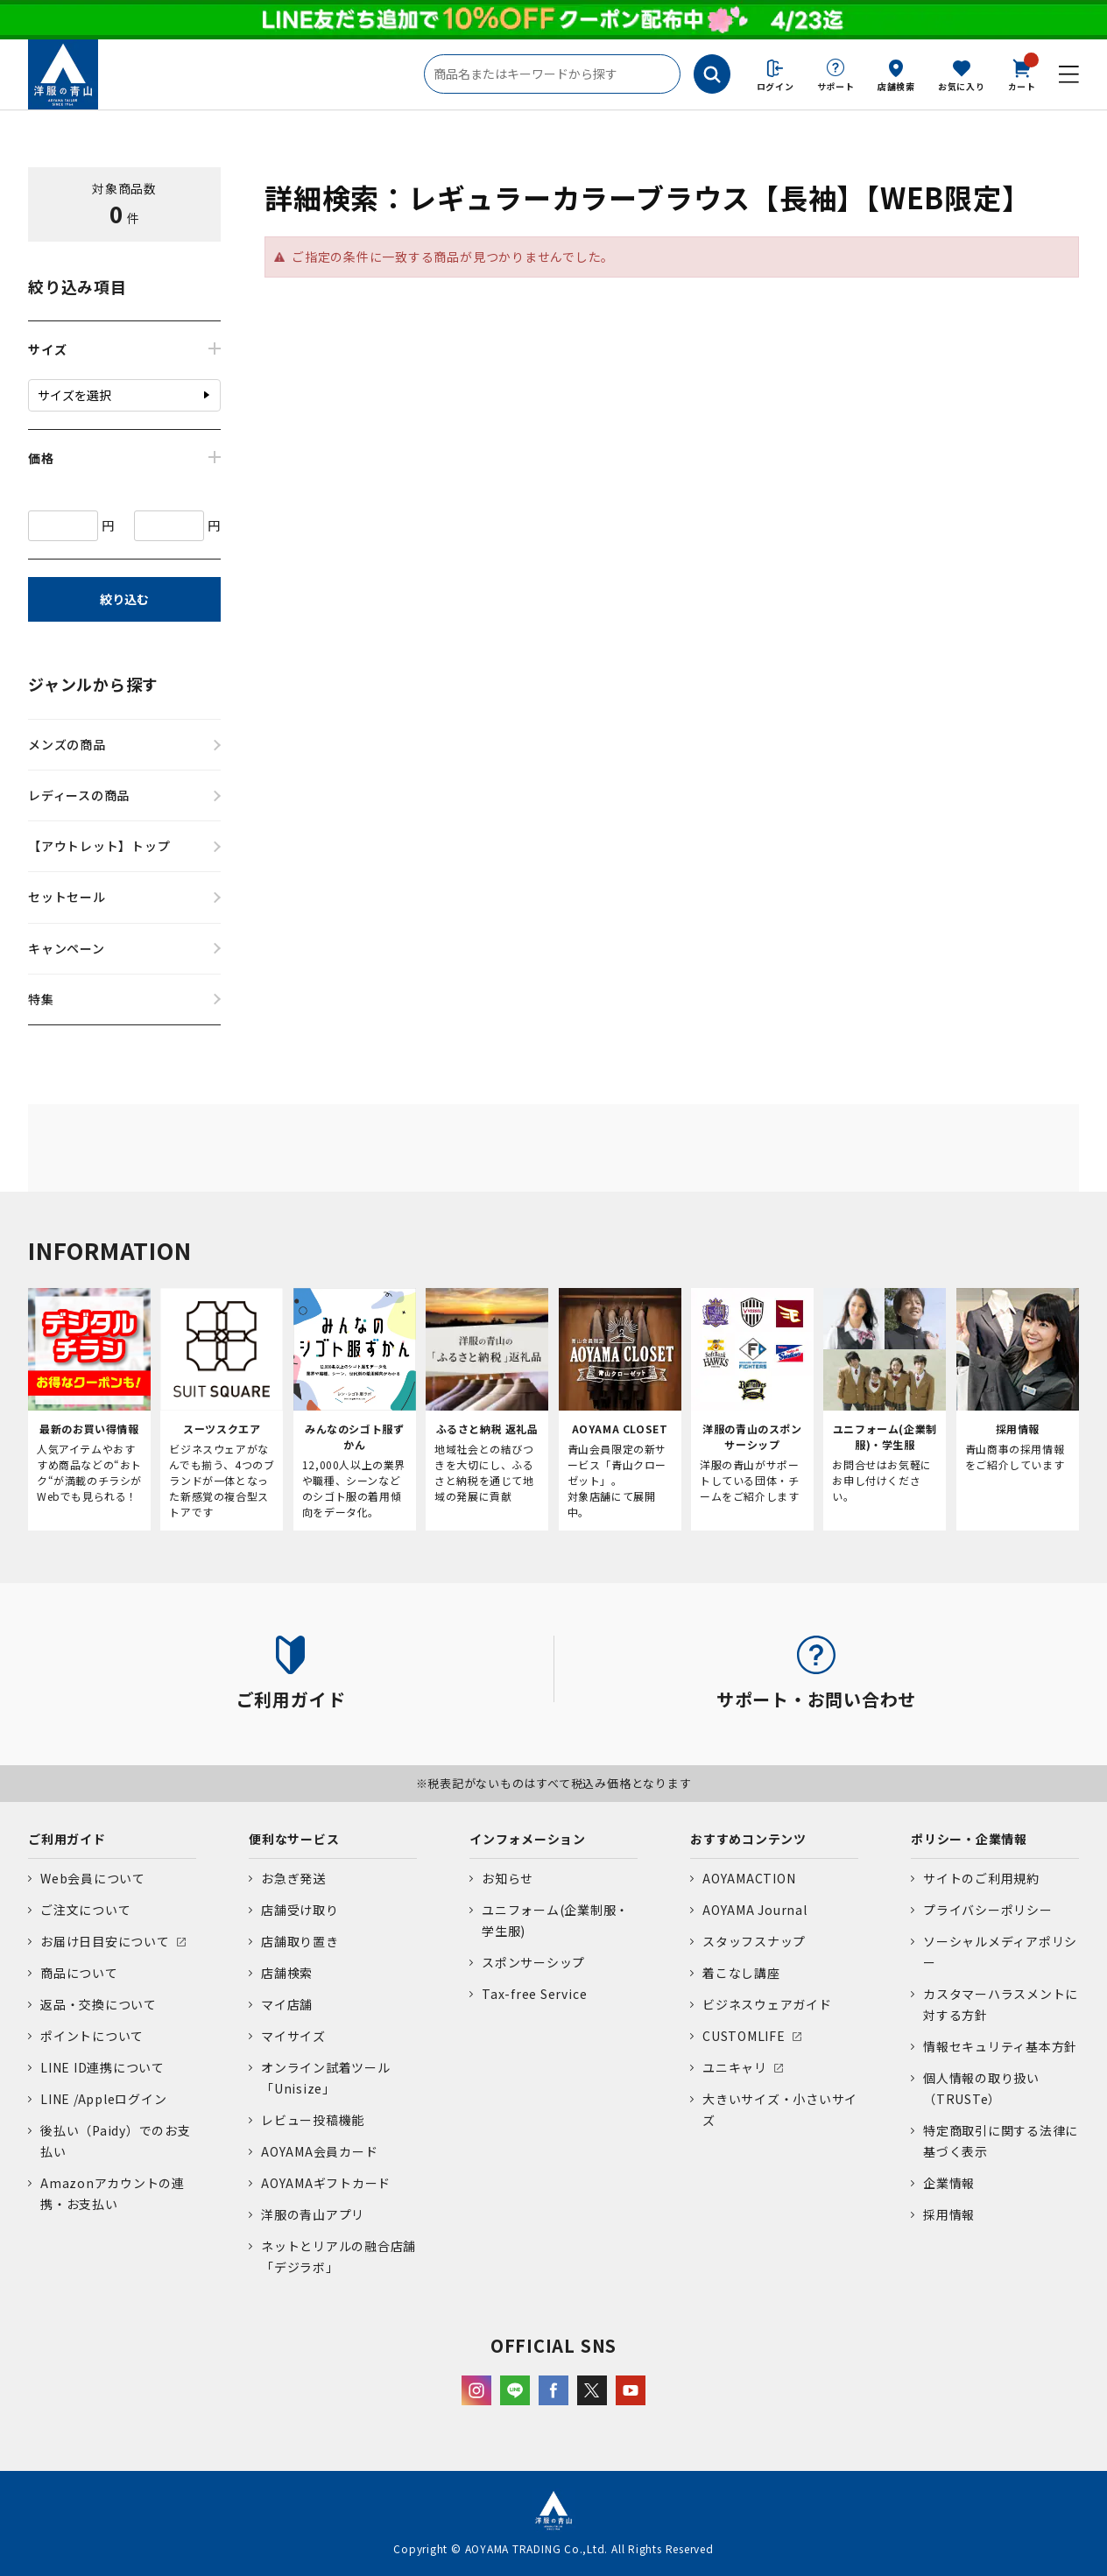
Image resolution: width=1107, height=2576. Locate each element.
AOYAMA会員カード (319, 2151)
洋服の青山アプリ (312, 2214)
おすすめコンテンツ (748, 1839)
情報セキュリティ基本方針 (1000, 2046)
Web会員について (92, 1878)
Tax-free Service (534, 1993)
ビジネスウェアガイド (767, 2004)
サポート (836, 86)
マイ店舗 (287, 2004)
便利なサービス (294, 1839)
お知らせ (507, 1878)
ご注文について (85, 1909)
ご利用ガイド (67, 1839)
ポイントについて (92, 2036)
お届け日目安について (105, 1941)
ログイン (775, 86)
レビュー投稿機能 (312, 2120)
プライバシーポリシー (988, 1909)
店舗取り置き (300, 1941)
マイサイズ (293, 2036)
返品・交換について (98, 2004)
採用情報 (949, 2214)
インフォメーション (527, 1839)
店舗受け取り (300, 1909)
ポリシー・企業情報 (969, 1839)
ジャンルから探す (93, 683)
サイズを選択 (74, 395)
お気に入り (961, 86)
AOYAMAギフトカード (326, 2183)
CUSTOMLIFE (744, 2036)
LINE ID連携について (102, 2067)
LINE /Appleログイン (103, 2099)
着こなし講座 (741, 1972)
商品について (79, 1972)
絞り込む (124, 599)
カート (1022, 73)
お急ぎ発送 (293, 1878)
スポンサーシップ (533, 1962)
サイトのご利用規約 (981, 1878)
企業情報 (949, 2183)
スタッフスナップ (754, 1941)
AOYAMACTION (748, 1878)
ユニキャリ (734, 2067)
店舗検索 (896, 86)
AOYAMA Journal (754, 1909)
